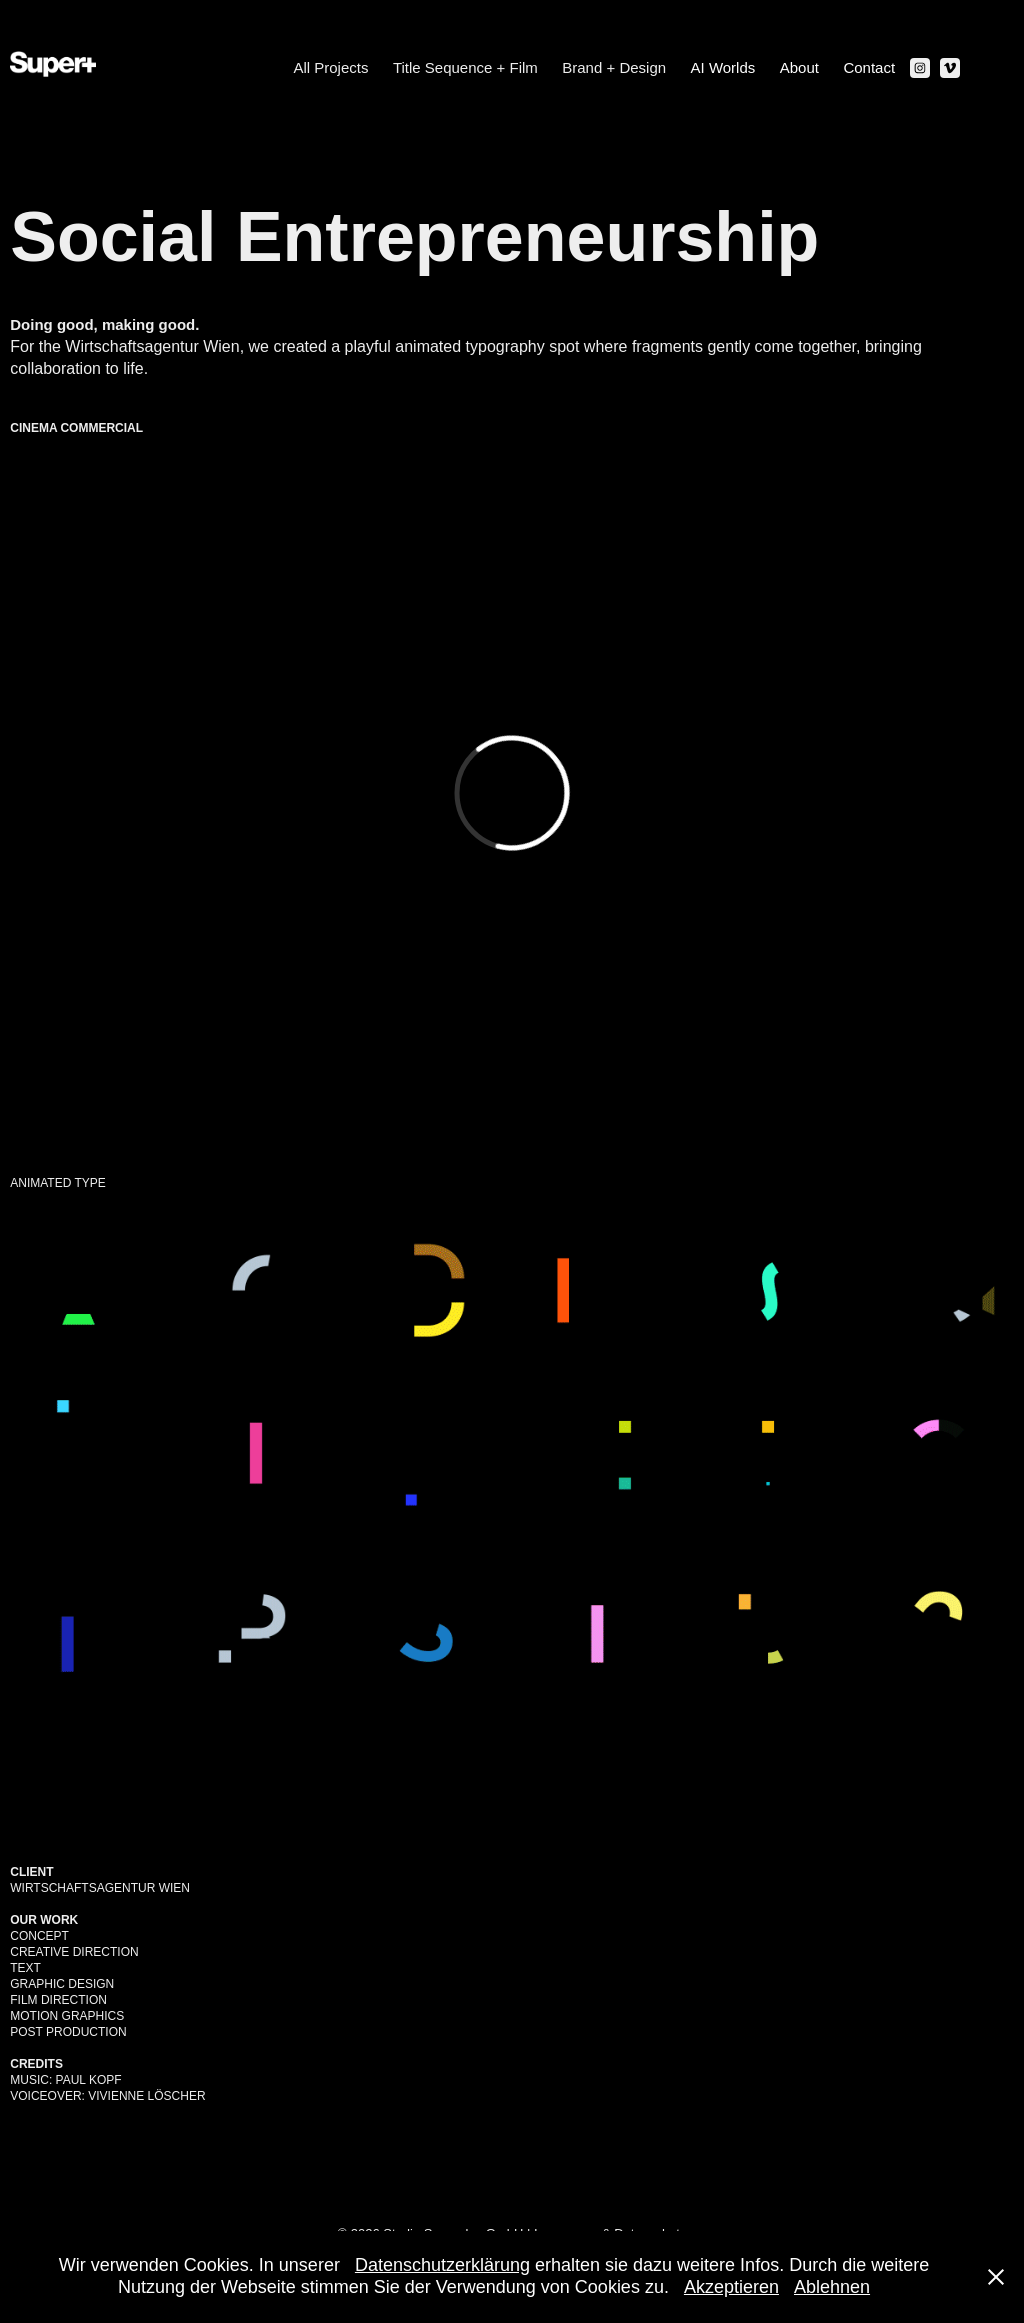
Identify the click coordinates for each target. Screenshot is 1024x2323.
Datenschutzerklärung (442, 2265)
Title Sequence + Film (465, 67)
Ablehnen (832, 2287)
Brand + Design (614, 67)
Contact (869, 67)
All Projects (330, 67)
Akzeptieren (731, 2287)
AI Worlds (723, 67)
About (799, 67)
